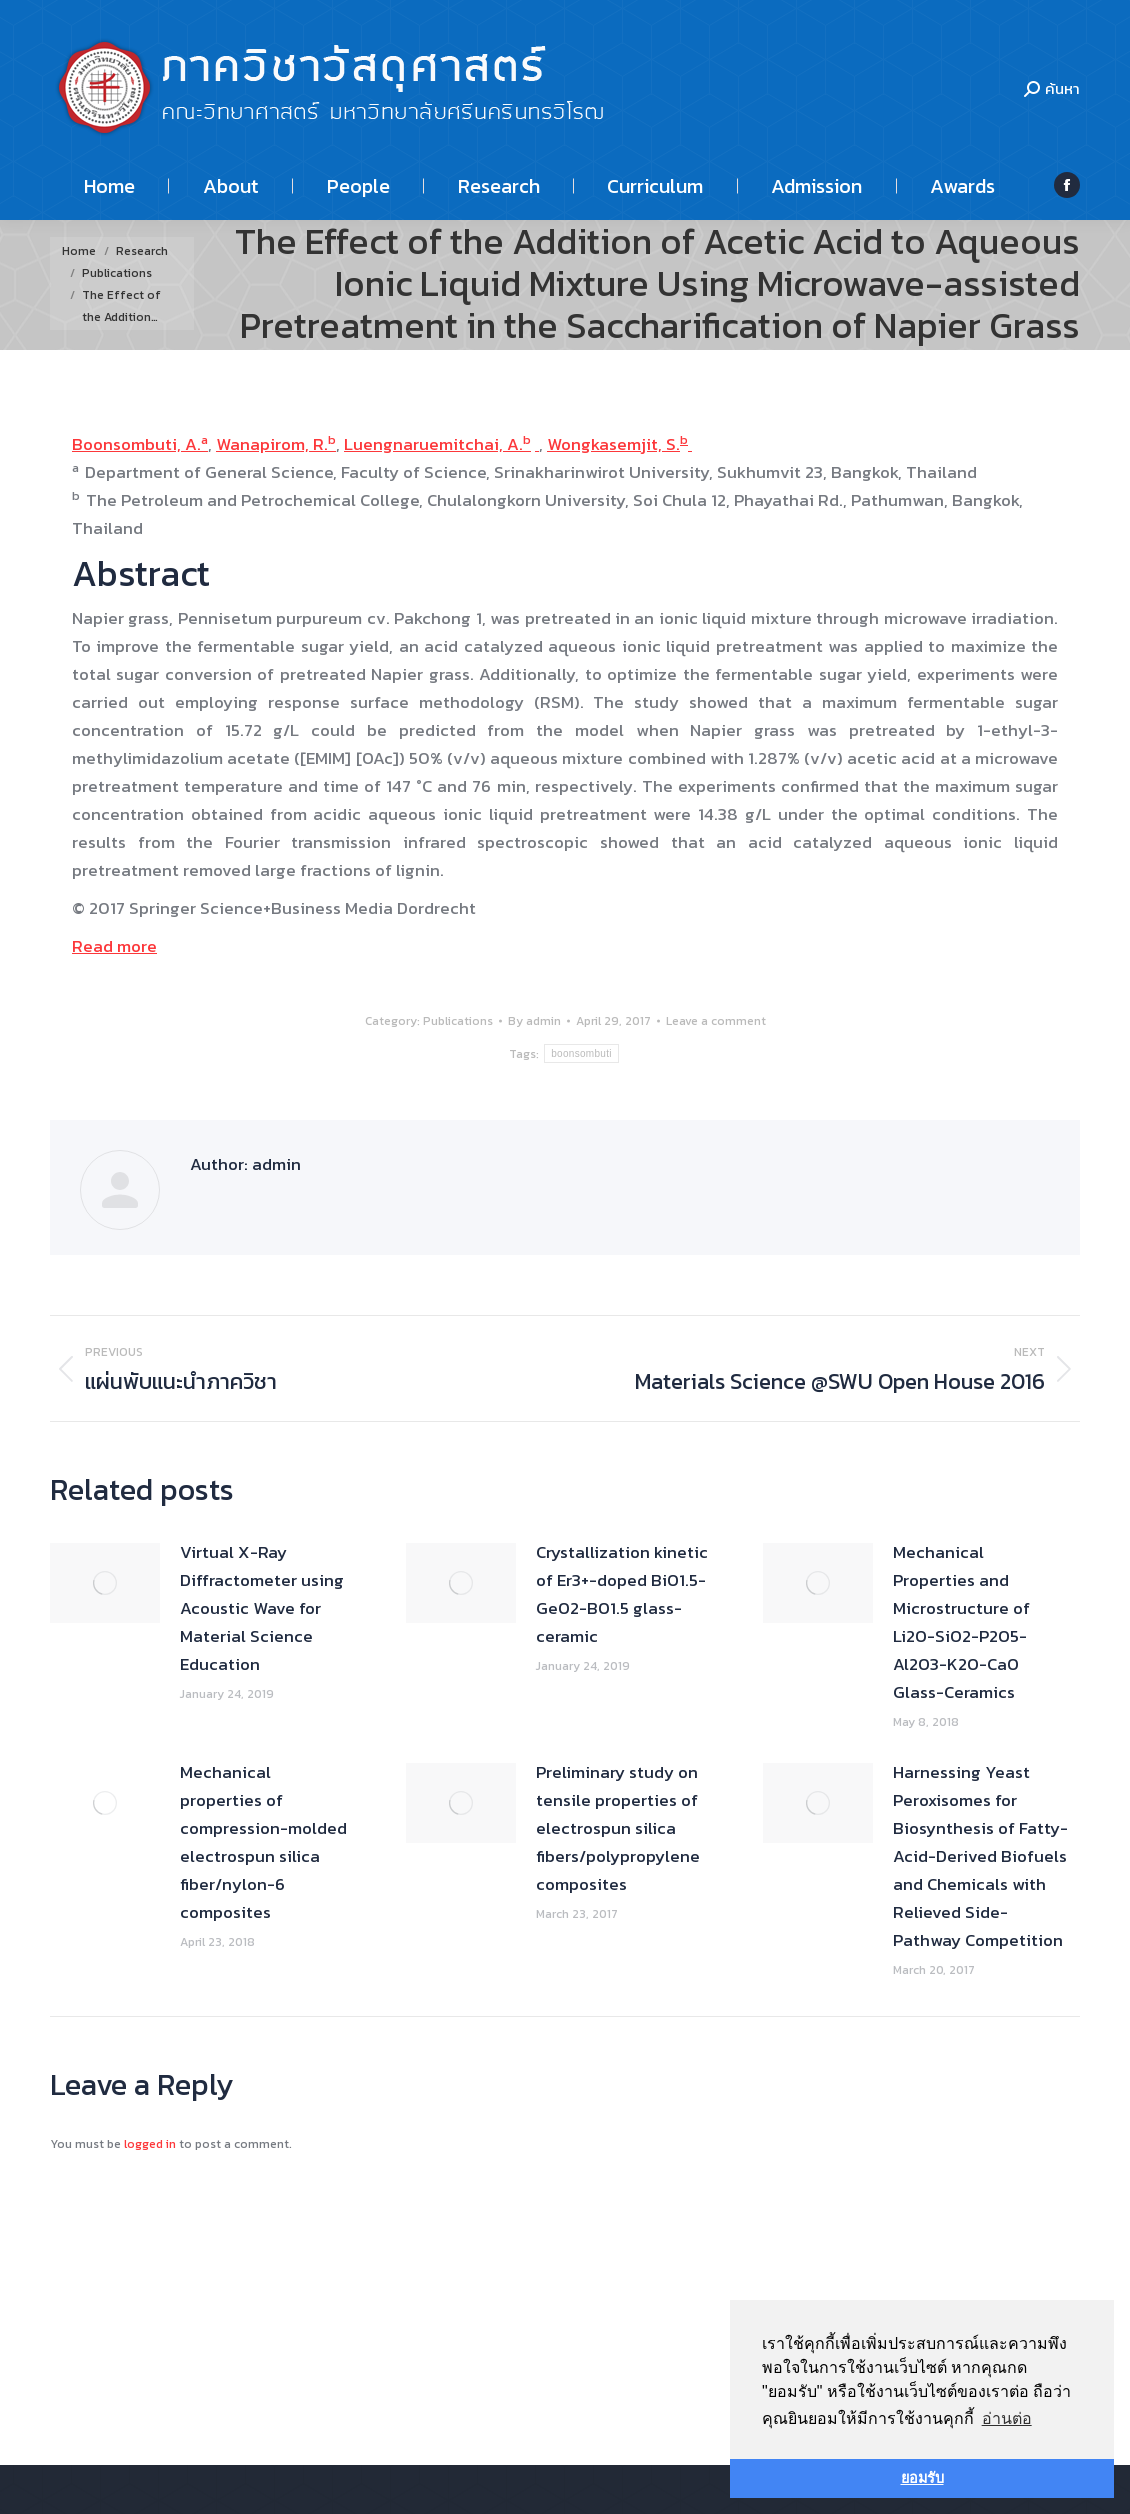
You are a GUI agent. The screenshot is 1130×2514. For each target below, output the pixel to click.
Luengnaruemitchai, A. (433, 444)
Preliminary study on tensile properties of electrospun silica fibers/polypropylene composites (618, 1828)
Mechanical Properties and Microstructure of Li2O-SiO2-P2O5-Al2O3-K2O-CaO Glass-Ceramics (961, 1622)
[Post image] (105, 1583)
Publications (458, 1021)
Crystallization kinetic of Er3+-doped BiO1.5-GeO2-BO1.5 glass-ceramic (622, 1594)
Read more (114, 946)
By (534, 1021)
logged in (150, 2144)
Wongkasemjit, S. (613, 444)
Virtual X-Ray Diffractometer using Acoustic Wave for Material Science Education (262, 1608)
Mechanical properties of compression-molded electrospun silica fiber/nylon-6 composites (263, 1842)
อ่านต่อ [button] (1007, 2418)
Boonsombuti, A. (136, 444)
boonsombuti (581, 1053)
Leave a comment (716, 1021)
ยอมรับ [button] (922, 2478)
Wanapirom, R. (272, 444)
